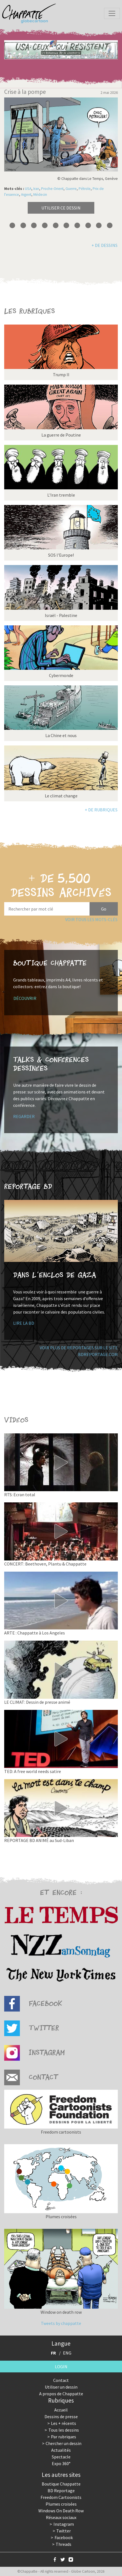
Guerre (71, 188)
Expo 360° (61, 2463)
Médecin (40, 194)
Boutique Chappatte (61, 2484)
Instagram (63, 2524)
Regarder (24, 1116)
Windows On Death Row (61, 2510)
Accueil (61, 2410)
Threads (63, 2544)
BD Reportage (61, 2490)
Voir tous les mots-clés (91, 919)
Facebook (64, 2537)
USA (28, 188)
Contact (61, 2380)
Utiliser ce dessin (61, 208)
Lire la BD (23, 1323)
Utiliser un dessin (61, 2387)
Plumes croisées (61, 2504)
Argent (26, 194)
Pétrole (85, 188)
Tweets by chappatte (61, 2323)
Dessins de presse (61, 2416)
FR (53, 2353)
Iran (36, 188)
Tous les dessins (63, 2430)
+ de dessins (105, 245)
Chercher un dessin (63, 2443)
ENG (67, 2353)
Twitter (63, 2531)
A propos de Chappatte (61, 2393)
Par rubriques (63, 2436)
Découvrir (24, 998)
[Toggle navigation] (112, 13)
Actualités (61, 2450)
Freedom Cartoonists (61, 2497)
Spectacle (61, 2457)
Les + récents (63, 2423)
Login (61, 2366)
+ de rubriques (101, 809)
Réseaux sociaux (61, 2517)
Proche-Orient (52, 188)
